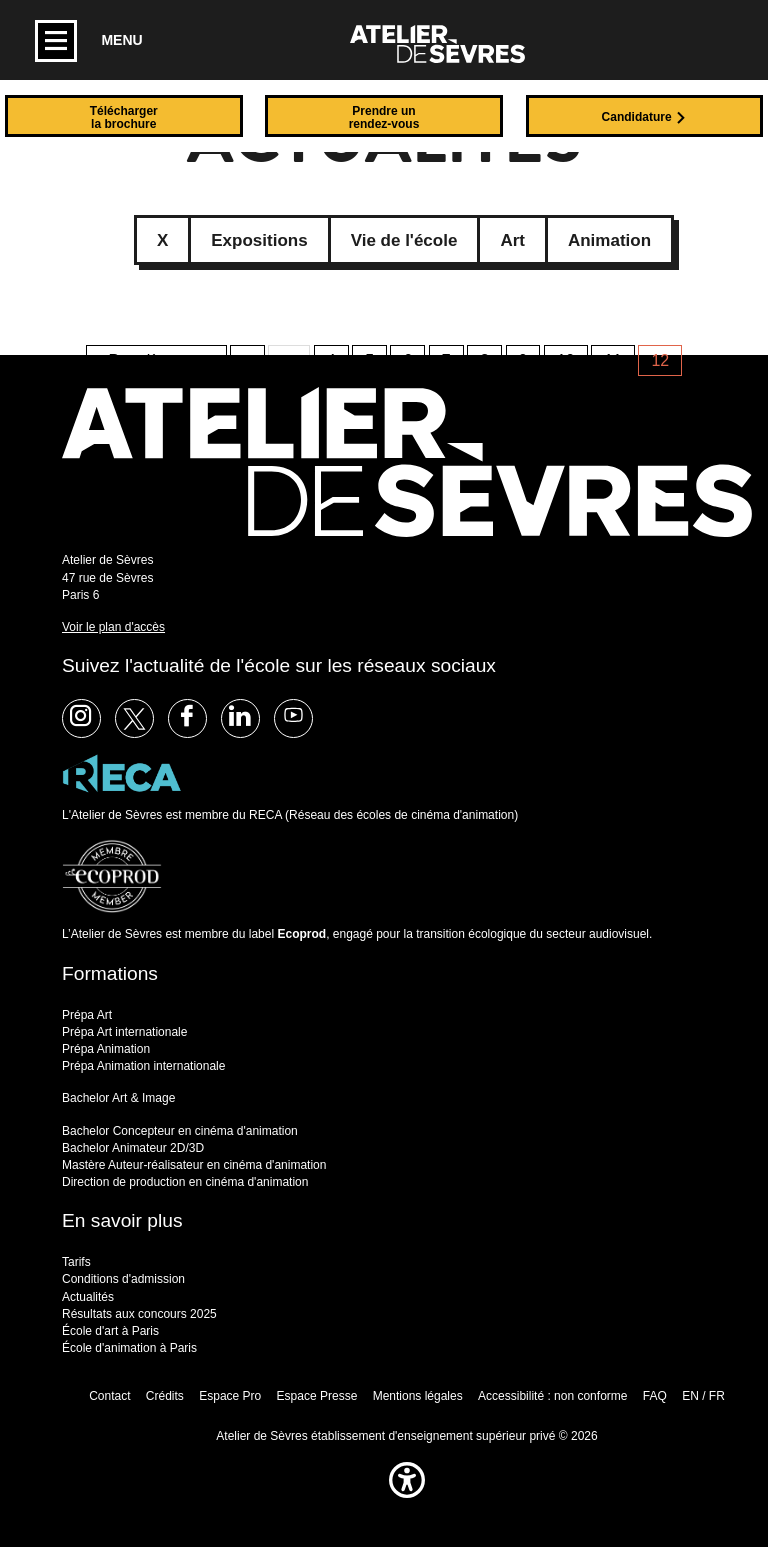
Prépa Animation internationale (143, 1066)
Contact (109, 1396)
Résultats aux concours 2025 (139, 1314)
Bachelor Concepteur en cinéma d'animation (180, 1131)
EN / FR (703, 1396)
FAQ (655, 1396)
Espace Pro (230, 1396)
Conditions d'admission (123, 1279)
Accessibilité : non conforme (552, 1396)
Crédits (165, 1396)
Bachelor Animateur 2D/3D (133, 1148)
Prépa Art (87, 1015)
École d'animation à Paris (129, 1348)
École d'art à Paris (110, 1331)
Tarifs (76, 1262)
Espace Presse (317, 1396)
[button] (407, 1502)
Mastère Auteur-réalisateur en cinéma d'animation (194, 1165)
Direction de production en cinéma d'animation (185, 1182)
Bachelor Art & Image (118, 1098)
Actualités (88, 1297)
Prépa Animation (106, 1049)
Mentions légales (418, 1396)
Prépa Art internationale (124, 1032)
